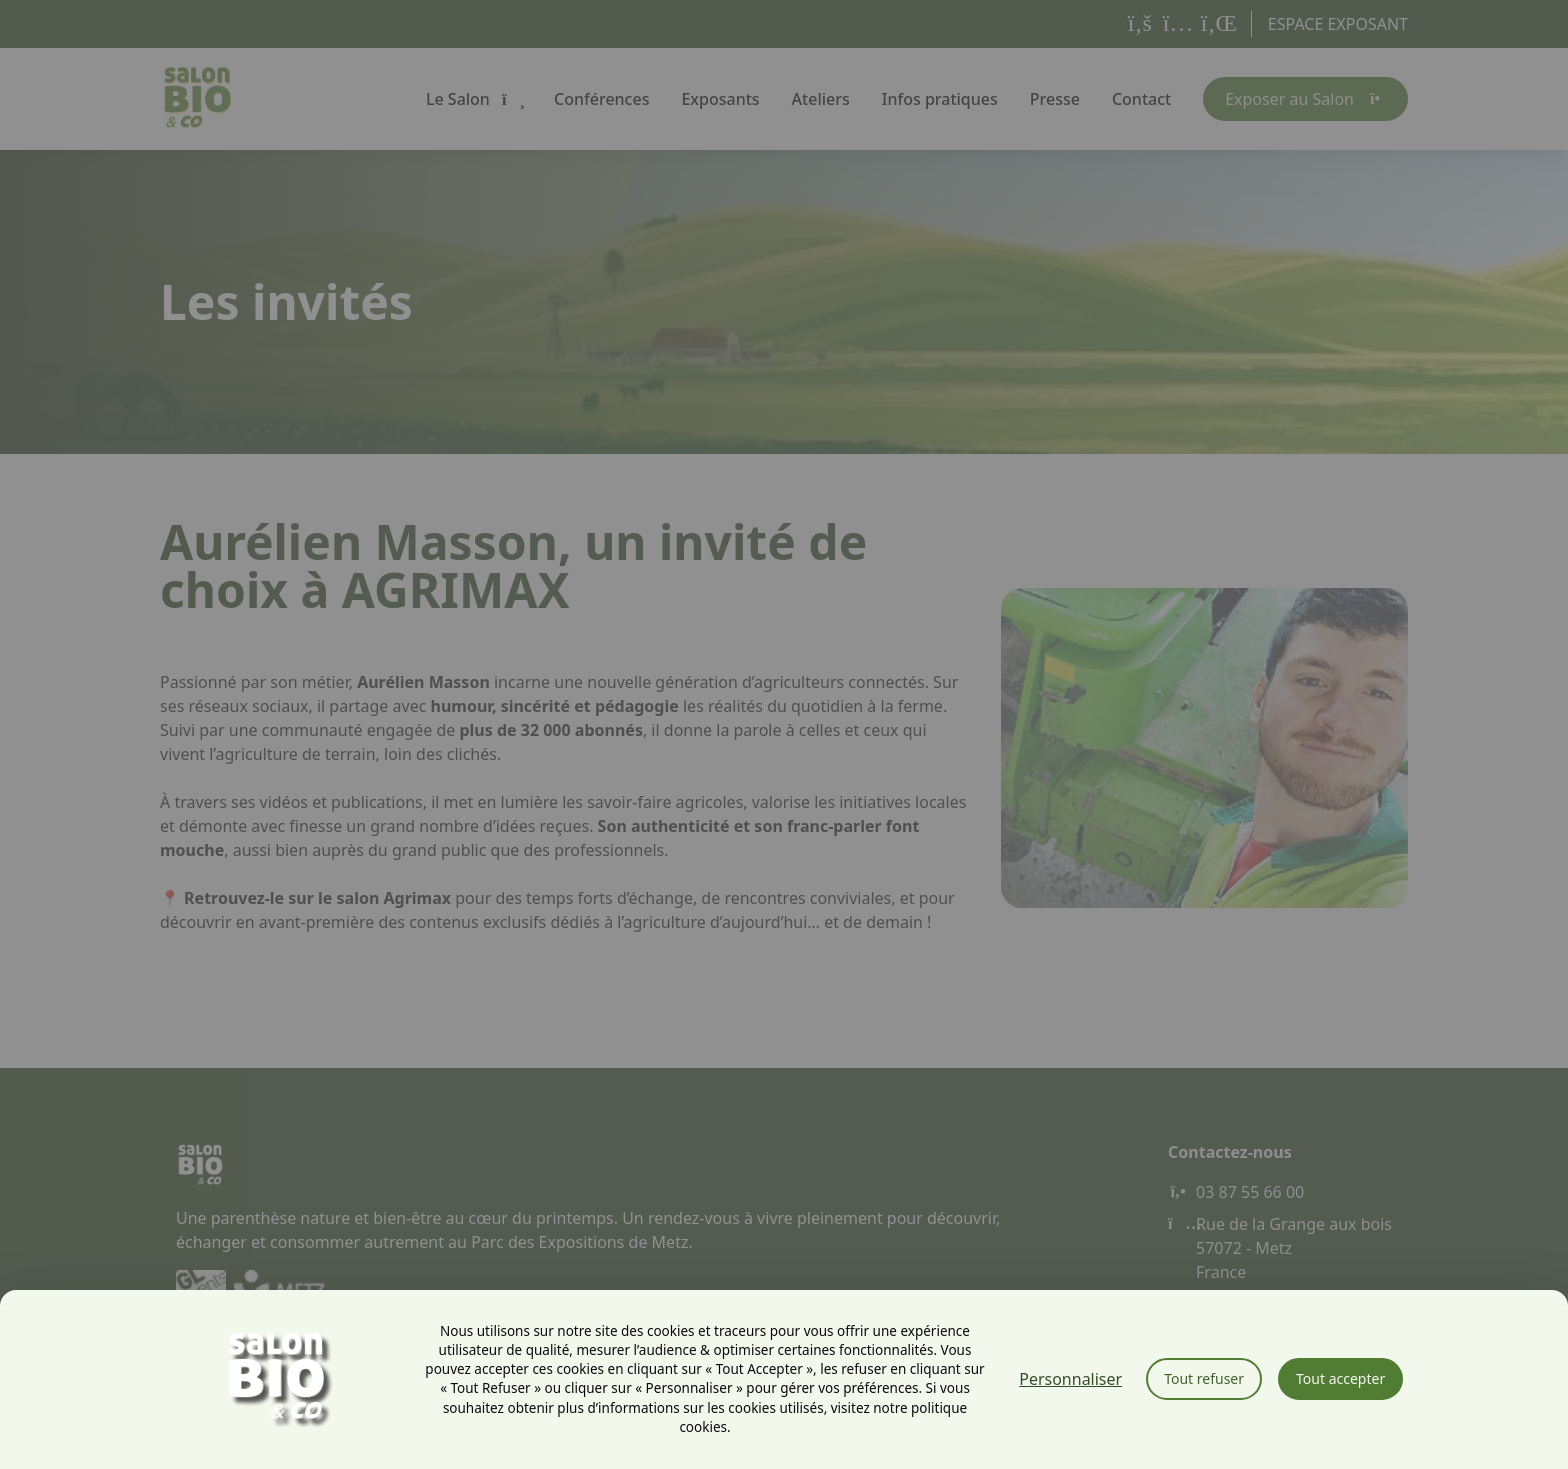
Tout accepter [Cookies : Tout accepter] (1340, 1378)
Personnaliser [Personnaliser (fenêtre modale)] (1070, 1379)
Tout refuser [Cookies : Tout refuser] (1204, 1378)
